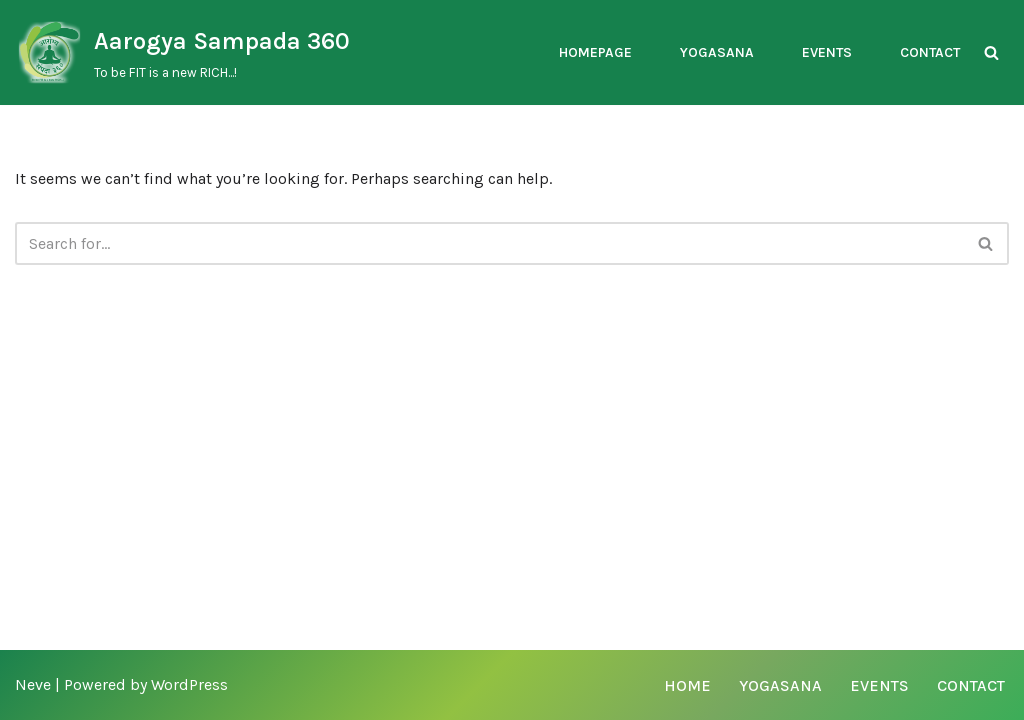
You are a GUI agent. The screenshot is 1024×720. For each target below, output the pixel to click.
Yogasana (717, 52)
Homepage (595, 52)
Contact (930, 52)
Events (827, 52)
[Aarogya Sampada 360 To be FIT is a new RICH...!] (182, 52)
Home (687, 685)
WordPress (189, 684)
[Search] (991, 52)
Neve (33, 684)
